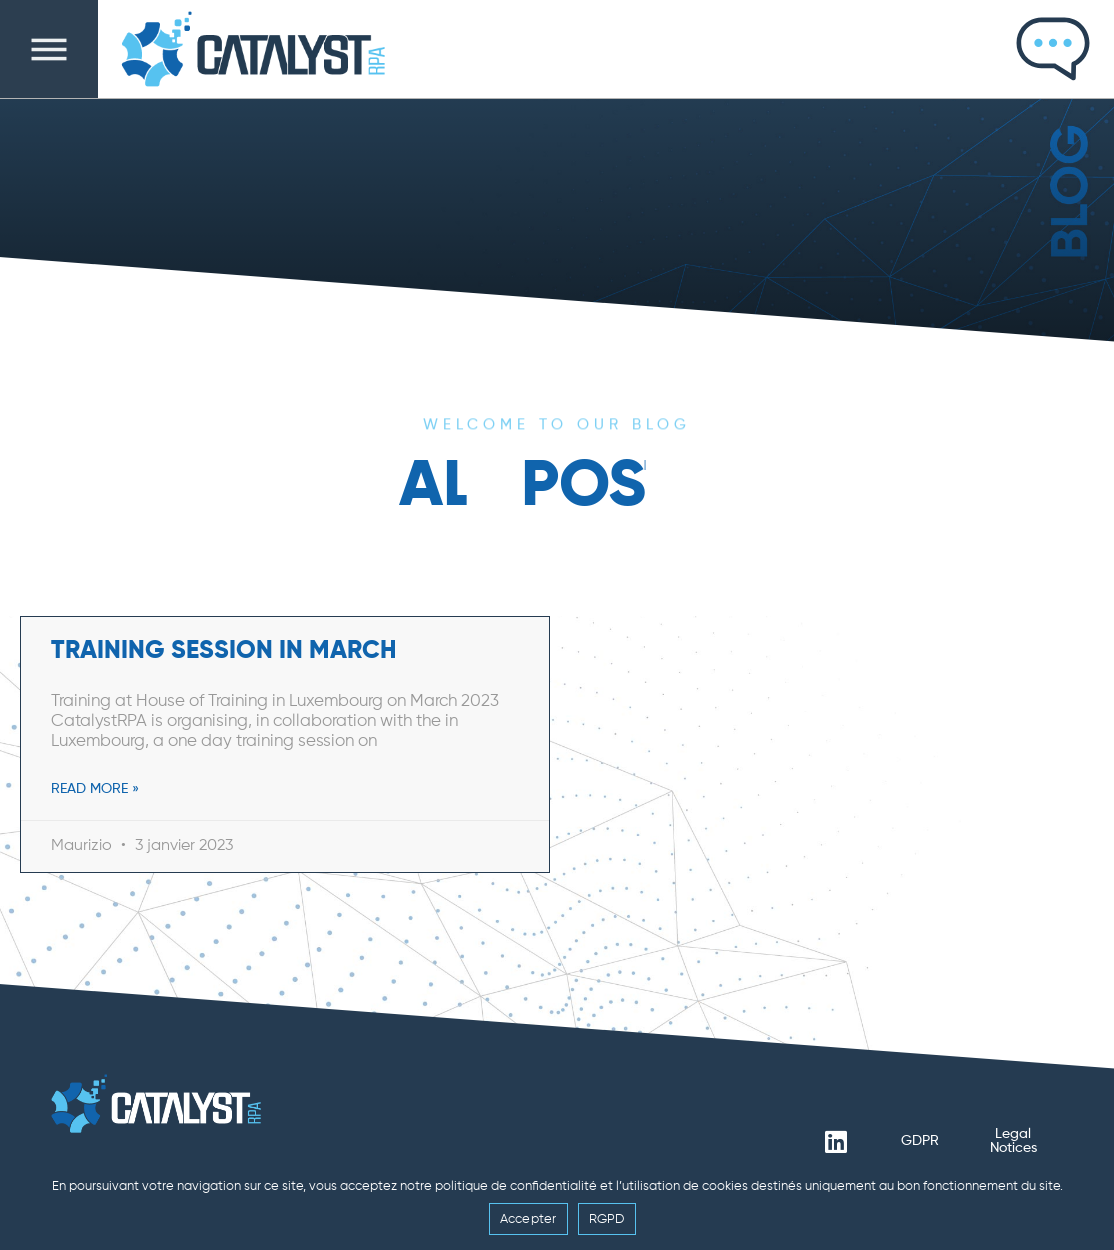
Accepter (528, 1219)
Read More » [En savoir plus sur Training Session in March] (95, 789)
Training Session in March (224, 651)
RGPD (607, 1219)
